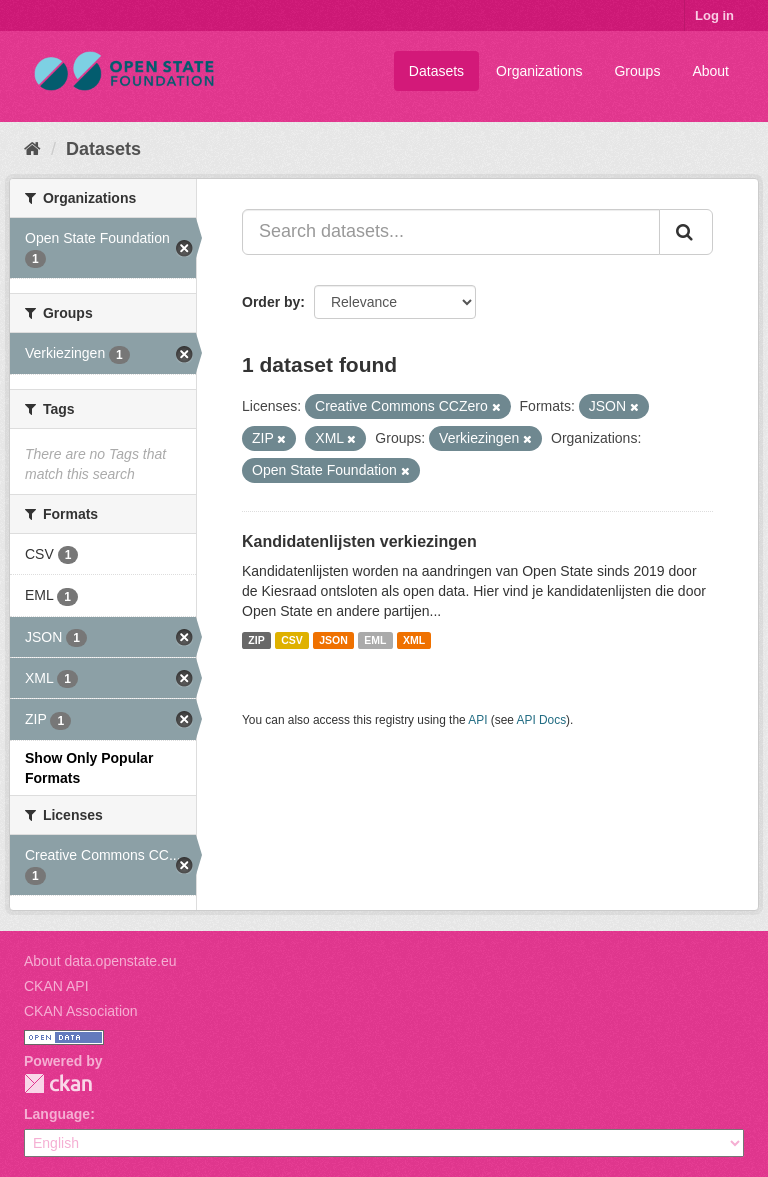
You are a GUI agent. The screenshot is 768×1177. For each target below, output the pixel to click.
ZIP (256, 640)
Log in (714, 15)
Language (57, 1114)
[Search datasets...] (451, 232)
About (710, 71)
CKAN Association (81, 1011)
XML (414, 640)
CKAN (58, 1083)
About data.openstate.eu (100, 961)
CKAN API (56, 986)
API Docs (542, 720)
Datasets (436, 71)
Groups (637, 71)
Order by (271, 302)
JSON (333, 640)
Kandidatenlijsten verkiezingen (359, 541)
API (477, 720)
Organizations (539, 71)
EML (375, 640)
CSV (292, 640)
